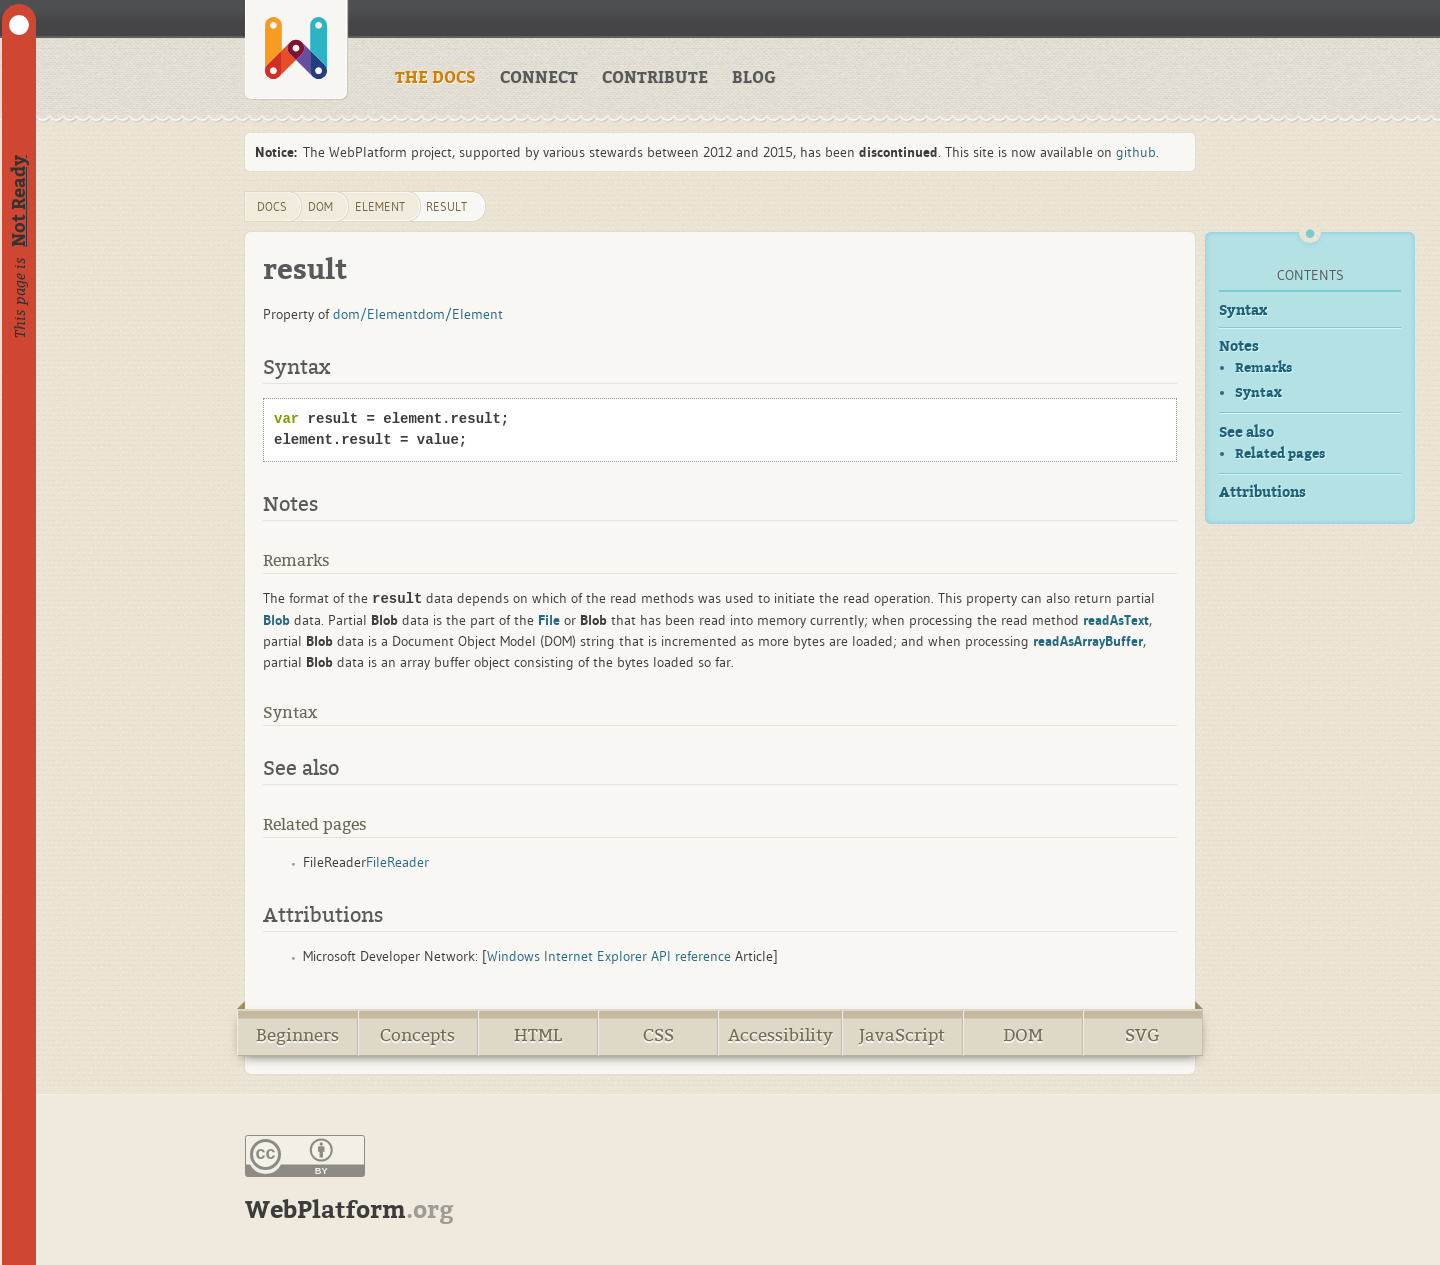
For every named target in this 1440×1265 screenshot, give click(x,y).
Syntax (1243, 310)
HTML (538, 1035)
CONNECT (539, 78)
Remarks (1263, 367)
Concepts (417, 1035)
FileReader (397, 862)
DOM (1023, 1035)
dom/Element (375, 314)
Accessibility (780, 1035)
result (446, 206)
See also (1246, 432)
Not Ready (19, 201)
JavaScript (902, 1035)
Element (380, 206)
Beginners (297, 1035)
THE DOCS (435, 78)
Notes (1239, 346)
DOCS (272, 206)
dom (320, 206)
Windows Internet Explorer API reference (609, 956)
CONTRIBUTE (655, 78)
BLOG (754, 78)
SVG (1142, 1035)
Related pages (1280, 453)
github (1136, 152)
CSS (658, 1035)
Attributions (1262, 492)
